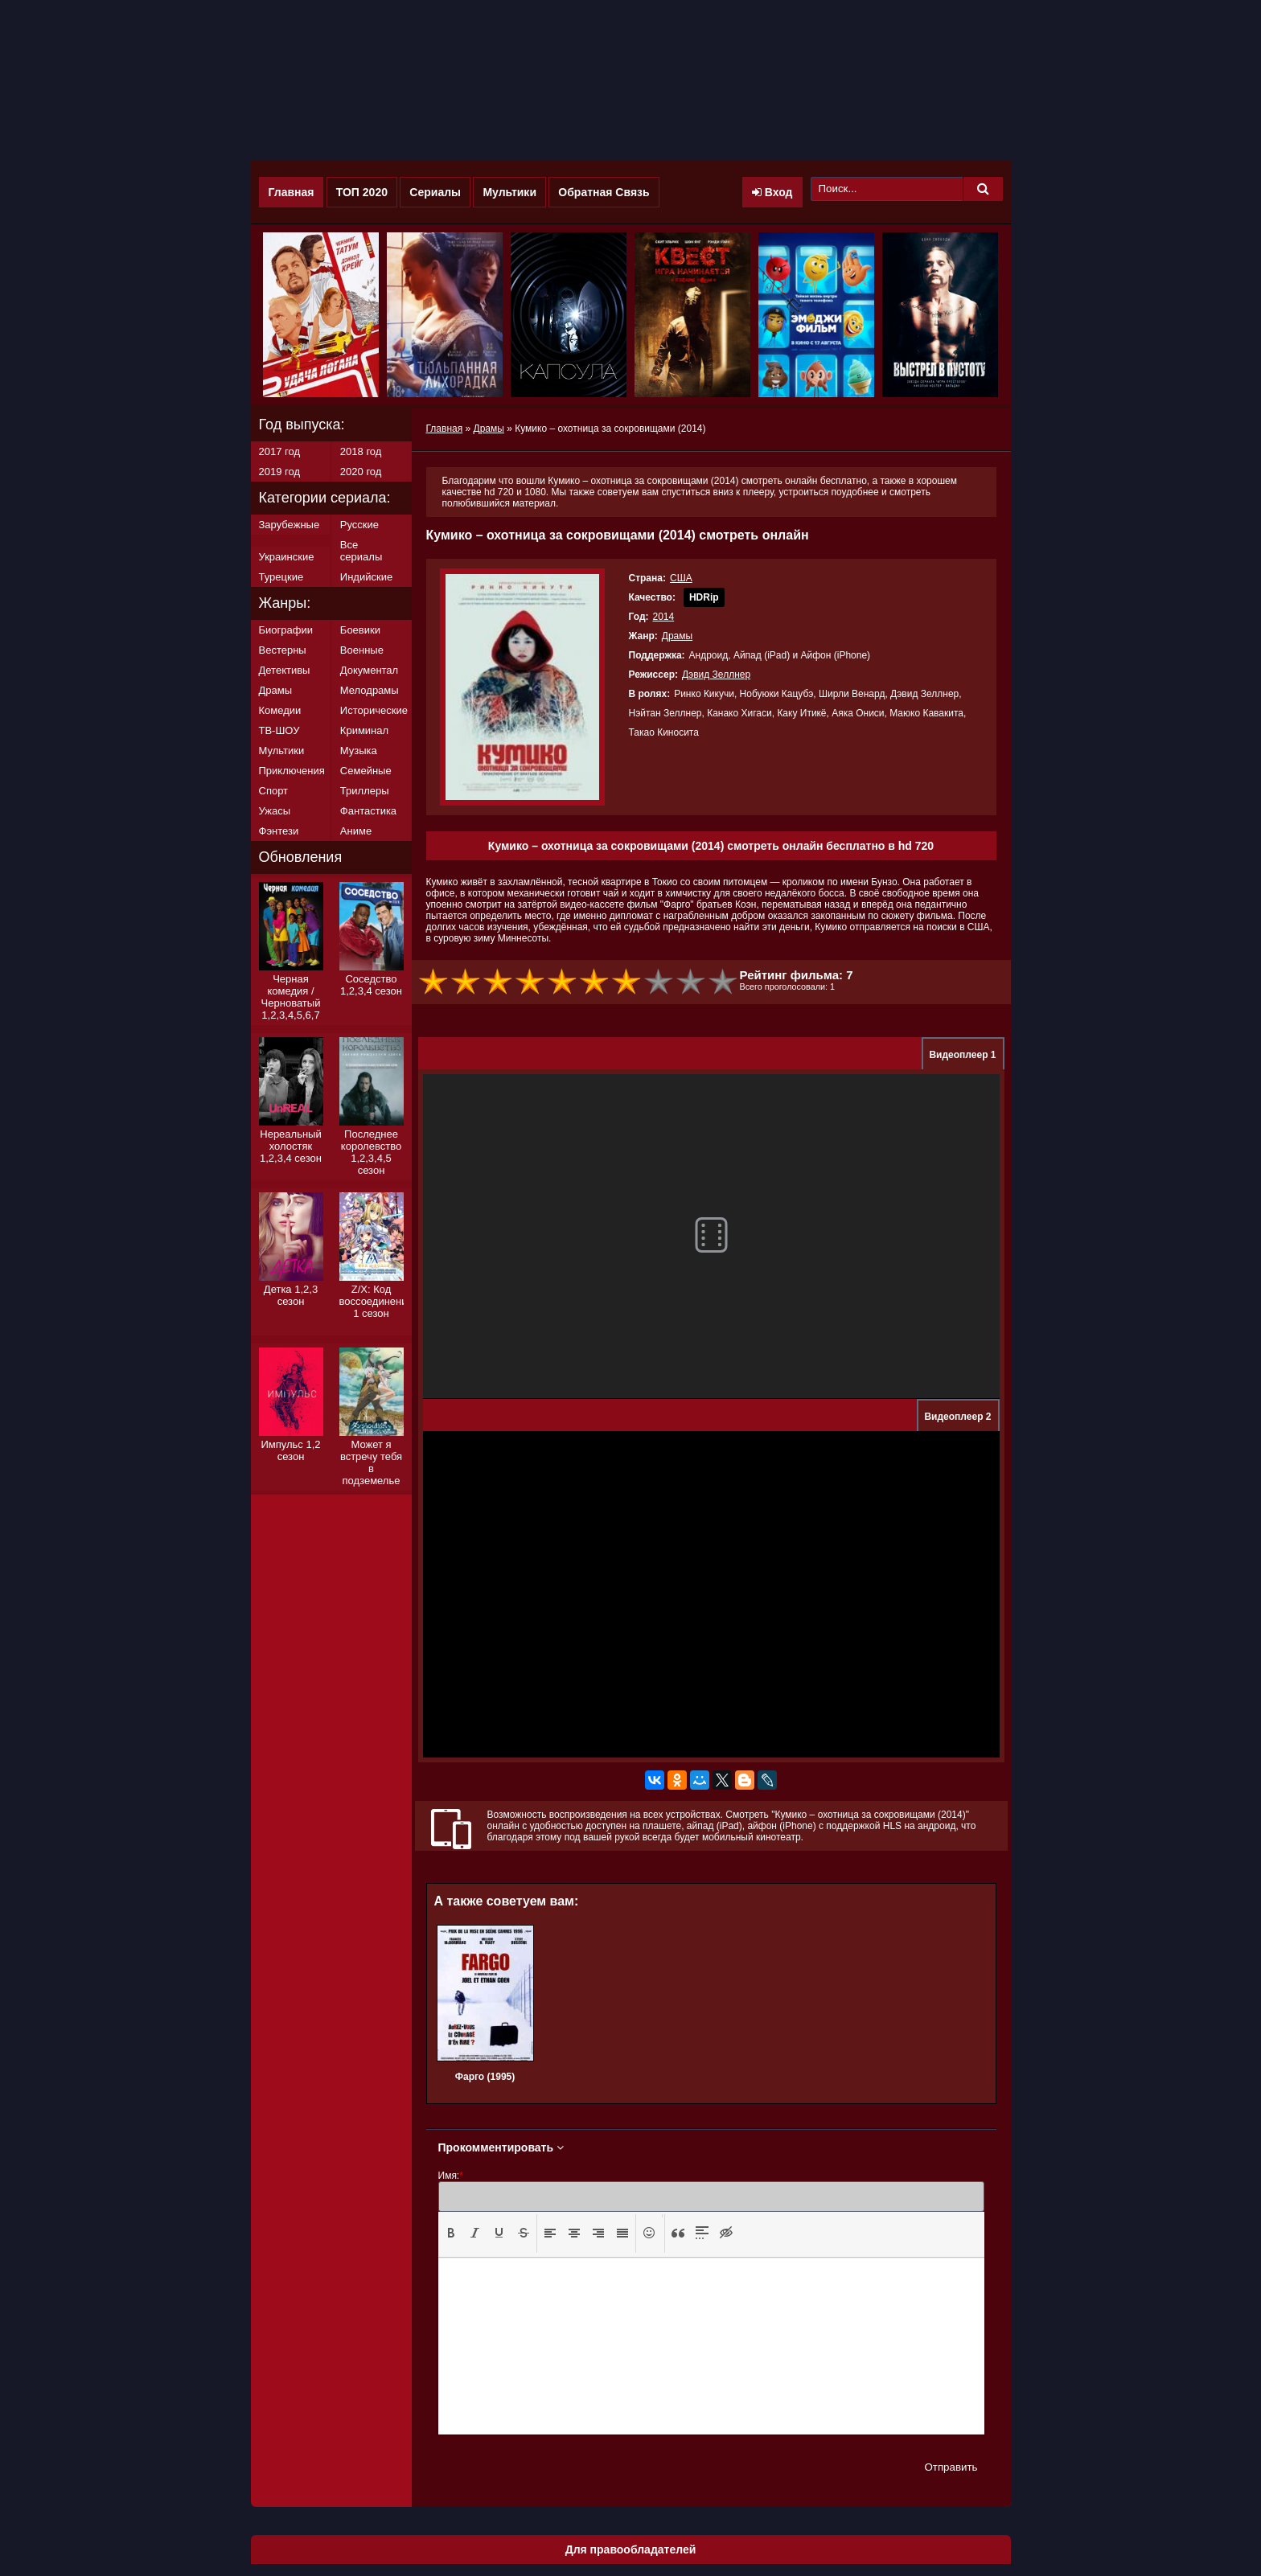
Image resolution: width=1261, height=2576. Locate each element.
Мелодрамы (369, 690)
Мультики (509, 192)
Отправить (950, 2467)
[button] (451, 2233)
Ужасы (275, 811)
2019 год (280, 472)
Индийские (366, 577)
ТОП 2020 (362, 192)
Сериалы (435, 192)
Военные (362, 650)
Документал (369, 670)
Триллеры (364, 791)
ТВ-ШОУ (279, 730)
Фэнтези (279, 831)
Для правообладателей (630, 2549)
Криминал (364, 730)
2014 (664, 616)
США (681, 578)
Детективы (284, 670)
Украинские (286, 557)
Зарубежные (289, 525)
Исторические (374, 710)
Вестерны (282, 650)
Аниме (356, 831)
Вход (772, 192)
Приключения (292, 771)
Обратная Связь (603, 192)
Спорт (274, 791)
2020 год (361, 472)
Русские (359, 525)
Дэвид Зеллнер (716, 674)
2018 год (361, 451)
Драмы (677, 636)
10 (724, 982)
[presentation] (451, 2233)
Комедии (280, 710)
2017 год (280, 451)
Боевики (360, 630)
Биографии (286, 630)
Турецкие (281, 577)
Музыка (358, 750)
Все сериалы (361, 551)
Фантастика (368, 811)
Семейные (366, 771)
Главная (291, 192)
